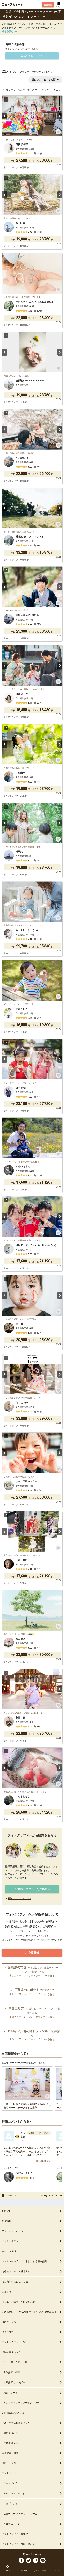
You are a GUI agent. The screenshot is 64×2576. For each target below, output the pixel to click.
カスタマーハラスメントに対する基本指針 (32, 2261)
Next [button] (59, 116)
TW (28, 2560)
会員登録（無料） (32, 2453)
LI (43, 2560)
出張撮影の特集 (32, 2372)
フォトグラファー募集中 (32, 2533)
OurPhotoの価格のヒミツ (32, 2422)
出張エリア (32, 2332)
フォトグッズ (32, 2473)
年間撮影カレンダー (32, 2382)
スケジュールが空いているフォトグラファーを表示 (33, 90)
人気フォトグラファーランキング (32, 2402)
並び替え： (45, 79)
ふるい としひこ (24, 2173)
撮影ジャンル (32, 2322)
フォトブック (32, 2483)
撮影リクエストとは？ (19, 1898)
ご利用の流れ (32, 2442)
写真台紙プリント (32, 2523)
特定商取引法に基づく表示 (32, 2281)
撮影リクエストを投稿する (32, 1889)
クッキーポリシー (32, 2241)
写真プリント (32, 2503)
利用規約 (32, 2210)
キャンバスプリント (32, 2493)
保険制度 (32, 2291)
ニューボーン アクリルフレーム (32, 2513)
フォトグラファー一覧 (32, 2342)
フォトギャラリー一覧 (32, 2362)
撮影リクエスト (32, 2463)
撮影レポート (32, 2392)
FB (21, 2560)
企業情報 (32, 2220)
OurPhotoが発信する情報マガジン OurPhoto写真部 (32, 2311)
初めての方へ (32, 2432)
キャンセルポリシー (32, 2251)
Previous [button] (4, 116)
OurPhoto (32, 2554)
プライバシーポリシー (32, 2231)
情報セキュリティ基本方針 (32, 2271)
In (35, 2560)
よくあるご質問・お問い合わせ (32, 2301)
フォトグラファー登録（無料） (32, 2544)
